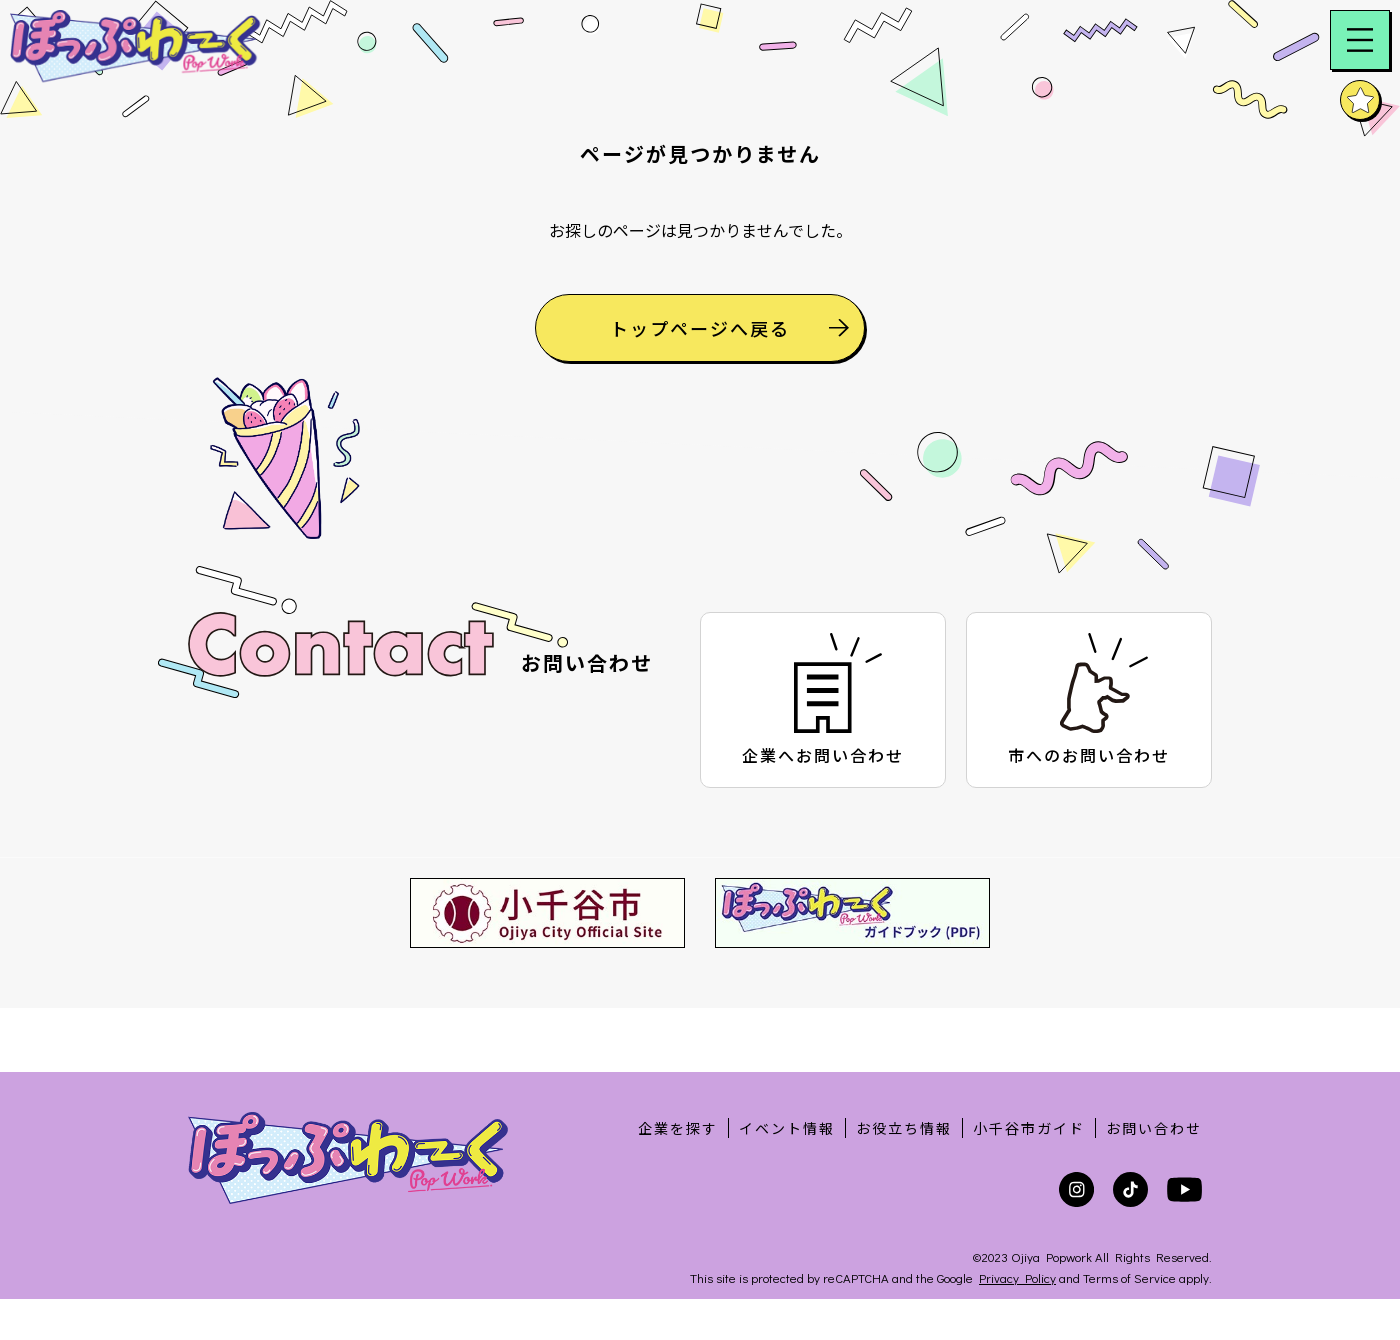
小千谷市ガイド (1029, 1128)
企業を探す (678, 1128)
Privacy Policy (1017, 1277)
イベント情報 (787, 1128)
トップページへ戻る (729, 364)
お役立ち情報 (904, 1128)
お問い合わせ (1154, 1128)
